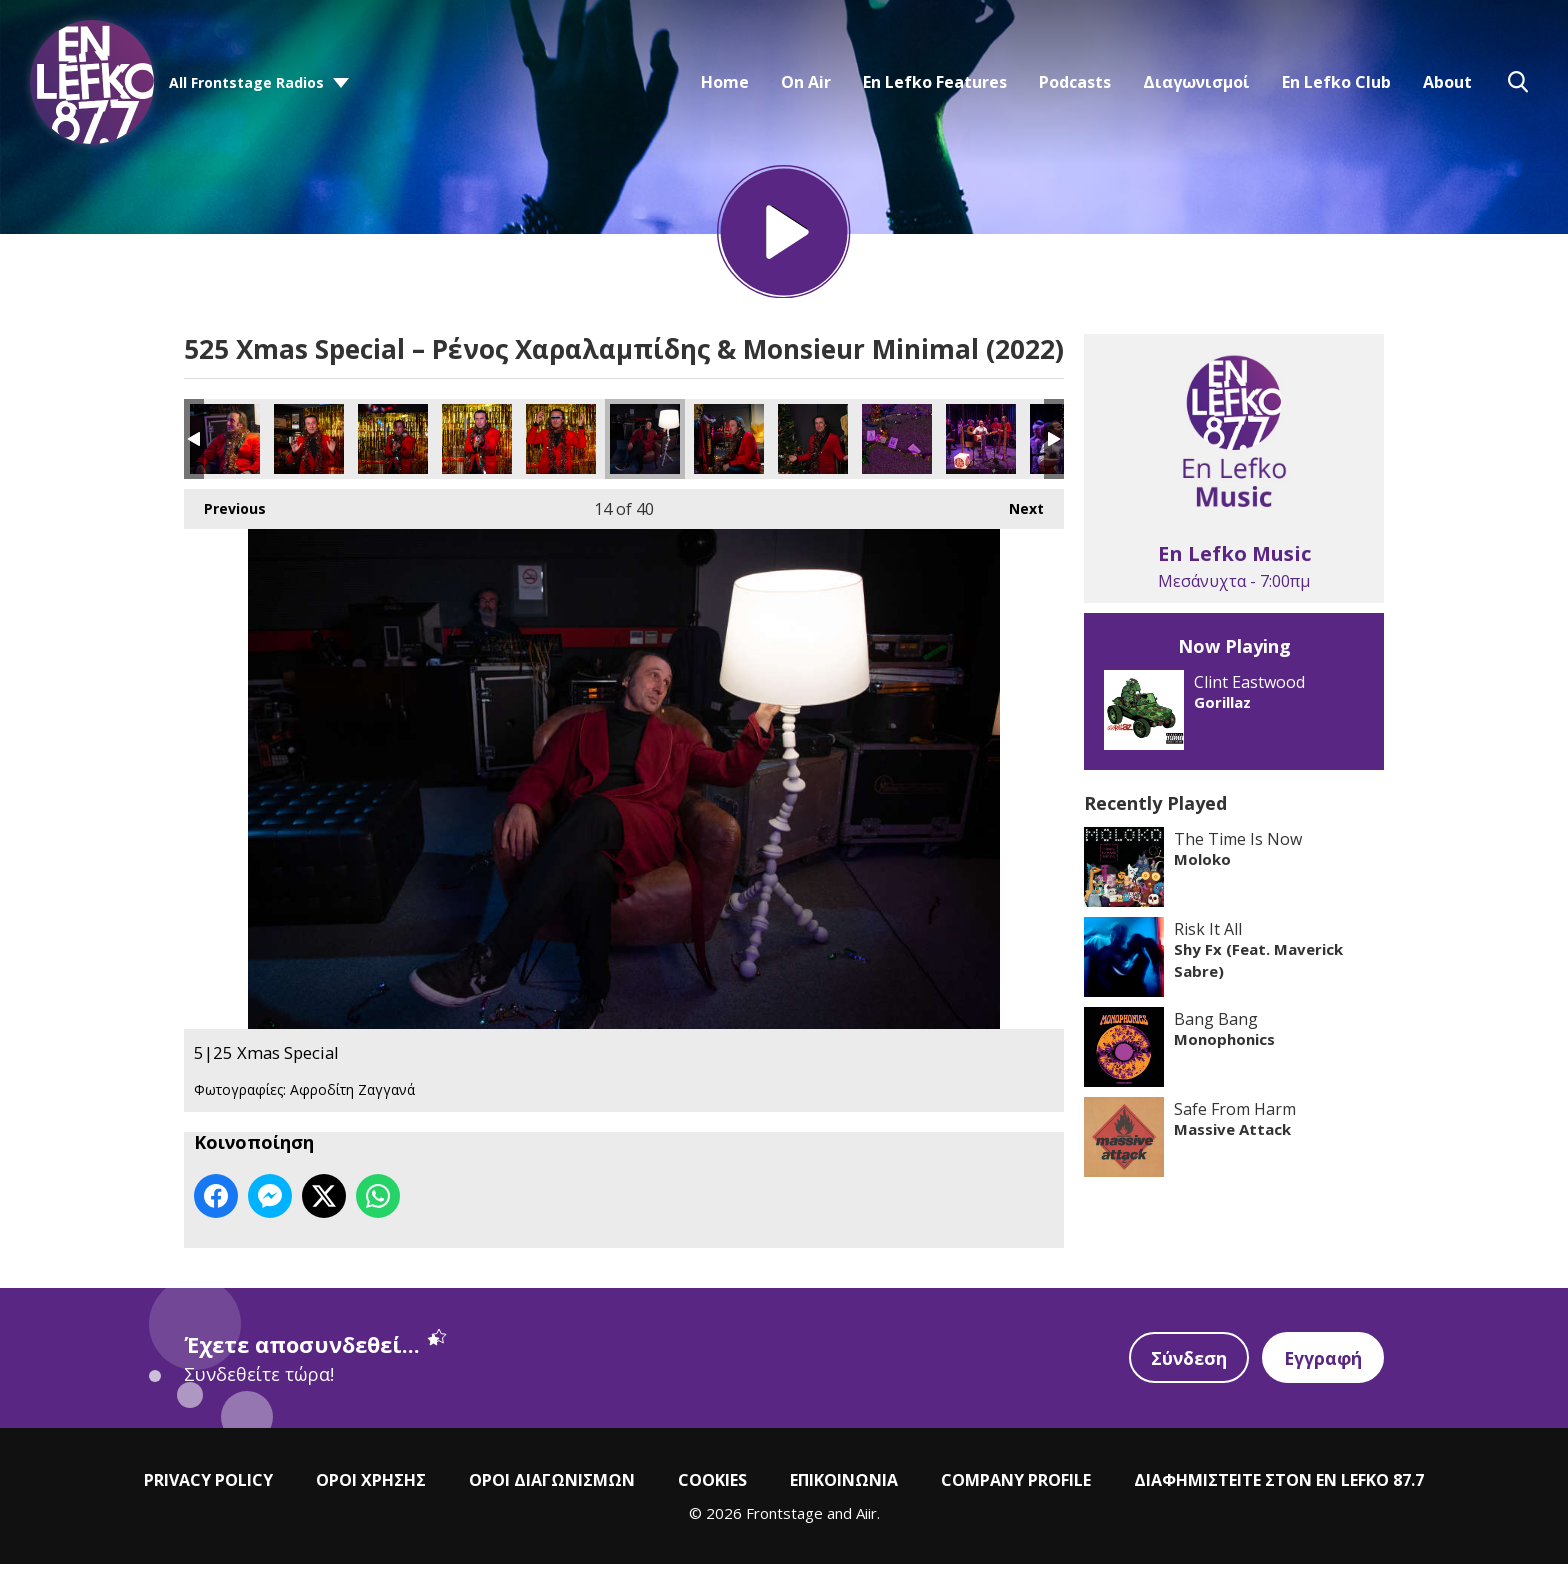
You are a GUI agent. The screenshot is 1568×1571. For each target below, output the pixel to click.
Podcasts (1075, 82)
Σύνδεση (1186, 1364)
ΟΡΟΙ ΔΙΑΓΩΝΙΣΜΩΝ (552, 1486)
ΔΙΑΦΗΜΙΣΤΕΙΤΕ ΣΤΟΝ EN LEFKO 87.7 (1279, 1486)
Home (725, 82)
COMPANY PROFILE (1016, 1486)
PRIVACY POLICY (208, 1486)
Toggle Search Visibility (1518, 82)
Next (1016, 510)
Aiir (866, 1519)
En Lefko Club (1336, 82)
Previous (225, 510)
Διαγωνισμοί (1196, 82)
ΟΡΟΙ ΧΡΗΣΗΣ (371, 1486)
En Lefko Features (935, 82)
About (1447, 82)
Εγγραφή (1322, 1364)
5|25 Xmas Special (225, 446)
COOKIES (712, 1486)
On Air (806, 82)
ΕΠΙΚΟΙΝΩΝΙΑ (844, 1486)
